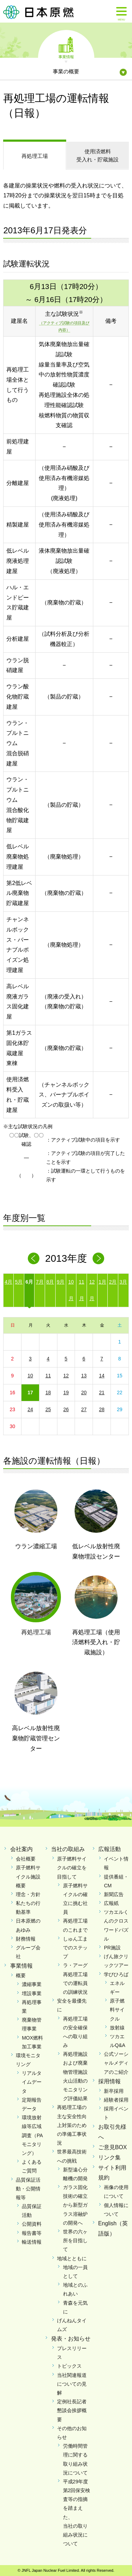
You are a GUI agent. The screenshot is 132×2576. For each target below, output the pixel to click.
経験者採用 (116, 2100)
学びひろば (116, 1974)
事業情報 (66, 56)
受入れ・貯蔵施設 (98, 155)
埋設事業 (32, 1993)
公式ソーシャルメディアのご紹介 (116, 2062)
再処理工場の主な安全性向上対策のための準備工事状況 (72, 2125)
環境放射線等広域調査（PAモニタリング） (32, 2135)
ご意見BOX (112, 2147)
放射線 (117, 2027)
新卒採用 (114, 2091)
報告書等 (32, 2233)
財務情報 (26, 1939)
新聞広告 (114, 1894)
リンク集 (109, 2157)
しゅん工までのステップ (75, 1947)
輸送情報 (32, 2242)
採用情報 (109, 2081)
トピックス (69, 2366)
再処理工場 (34, 156)
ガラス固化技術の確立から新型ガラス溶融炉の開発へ (75, 2205)
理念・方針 (28, 1894)
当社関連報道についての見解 (72, 2384)
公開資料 (32, 2224)
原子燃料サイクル (117, 2009)
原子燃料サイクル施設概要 (28, 1876)
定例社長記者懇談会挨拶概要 (72, 2410)
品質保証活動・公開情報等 (28, 2188)
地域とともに (72, 2258)
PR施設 (112, 1947)
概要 (21, 1975)
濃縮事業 (32, 1984)
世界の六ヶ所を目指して (75, 2240)
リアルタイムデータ (32, 2082)
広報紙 (111, 1903)
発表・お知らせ (70, 2339)
